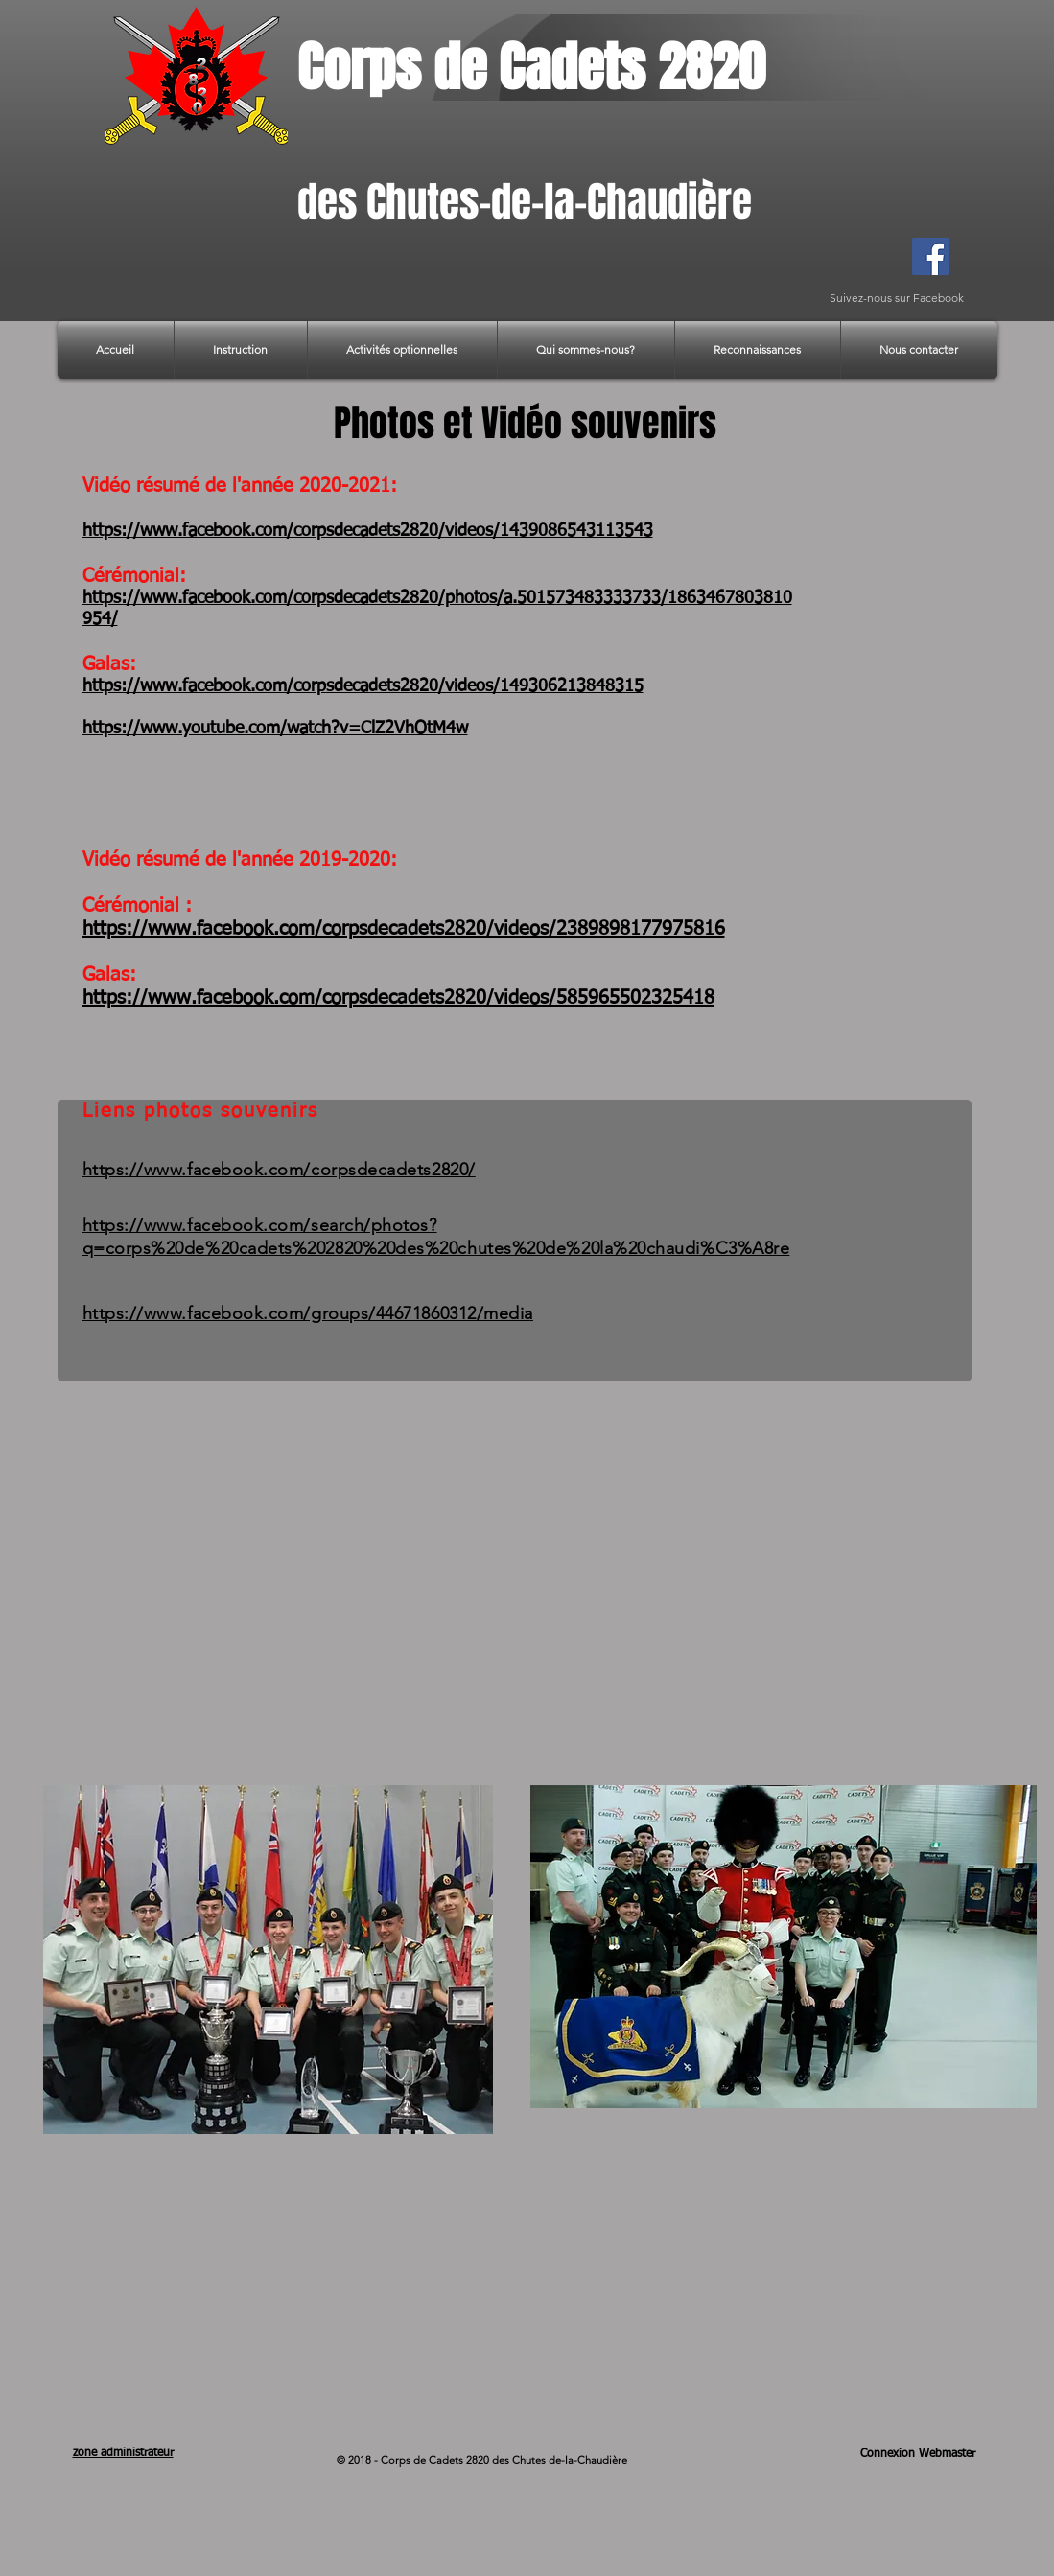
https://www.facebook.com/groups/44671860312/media (307, 1313)
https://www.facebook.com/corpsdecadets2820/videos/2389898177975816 (403, 929)
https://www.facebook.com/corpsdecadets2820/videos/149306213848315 (363, 686)
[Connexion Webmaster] (918, 2454)
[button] (241, 350)
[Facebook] (930, 256)
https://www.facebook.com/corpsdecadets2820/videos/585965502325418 (398, 998)
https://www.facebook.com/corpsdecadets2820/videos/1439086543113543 (367, 531)
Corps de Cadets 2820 (531, 67)
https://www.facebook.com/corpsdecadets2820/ (279, 1169)
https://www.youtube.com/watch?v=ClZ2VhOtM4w (275, 728)
